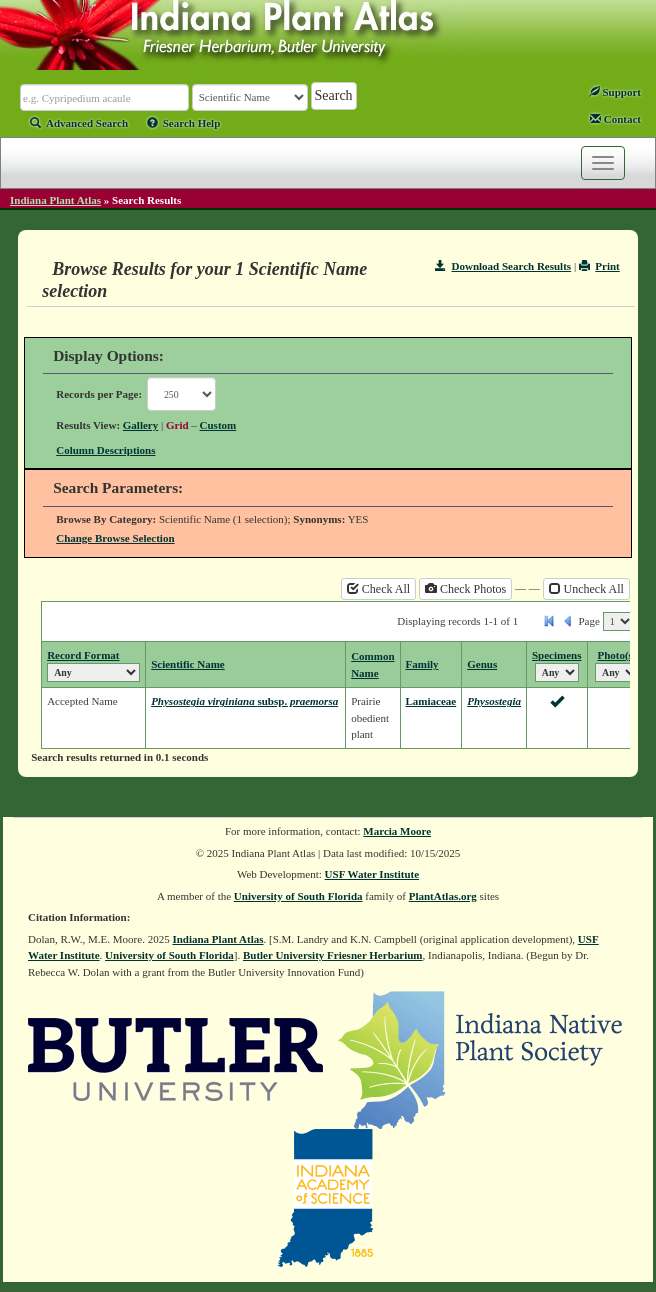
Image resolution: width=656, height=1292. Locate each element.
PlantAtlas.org (443, 896)
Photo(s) (616, 655)
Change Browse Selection (115, 538)
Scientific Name (188, 664)
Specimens (557, 655)
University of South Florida (298, 896)
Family (422, 664)
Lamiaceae (431, 701)
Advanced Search (79, 123)
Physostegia (494, 701)
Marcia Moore (397, 831)
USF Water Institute (372, 874)
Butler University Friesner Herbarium (333, 955)
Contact (615, 119)
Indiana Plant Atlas (55, 200)
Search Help (184, 123)
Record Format (83, 655)
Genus (482, 664)
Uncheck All (586, 589)
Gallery (140, 425)
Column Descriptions (105, 450)
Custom (218, 425)
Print (599, 266)
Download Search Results (503, 266)
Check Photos (465, 589)
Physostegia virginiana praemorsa (244, 701)
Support (615, 92)
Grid (177, 425)
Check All (378, 589)
